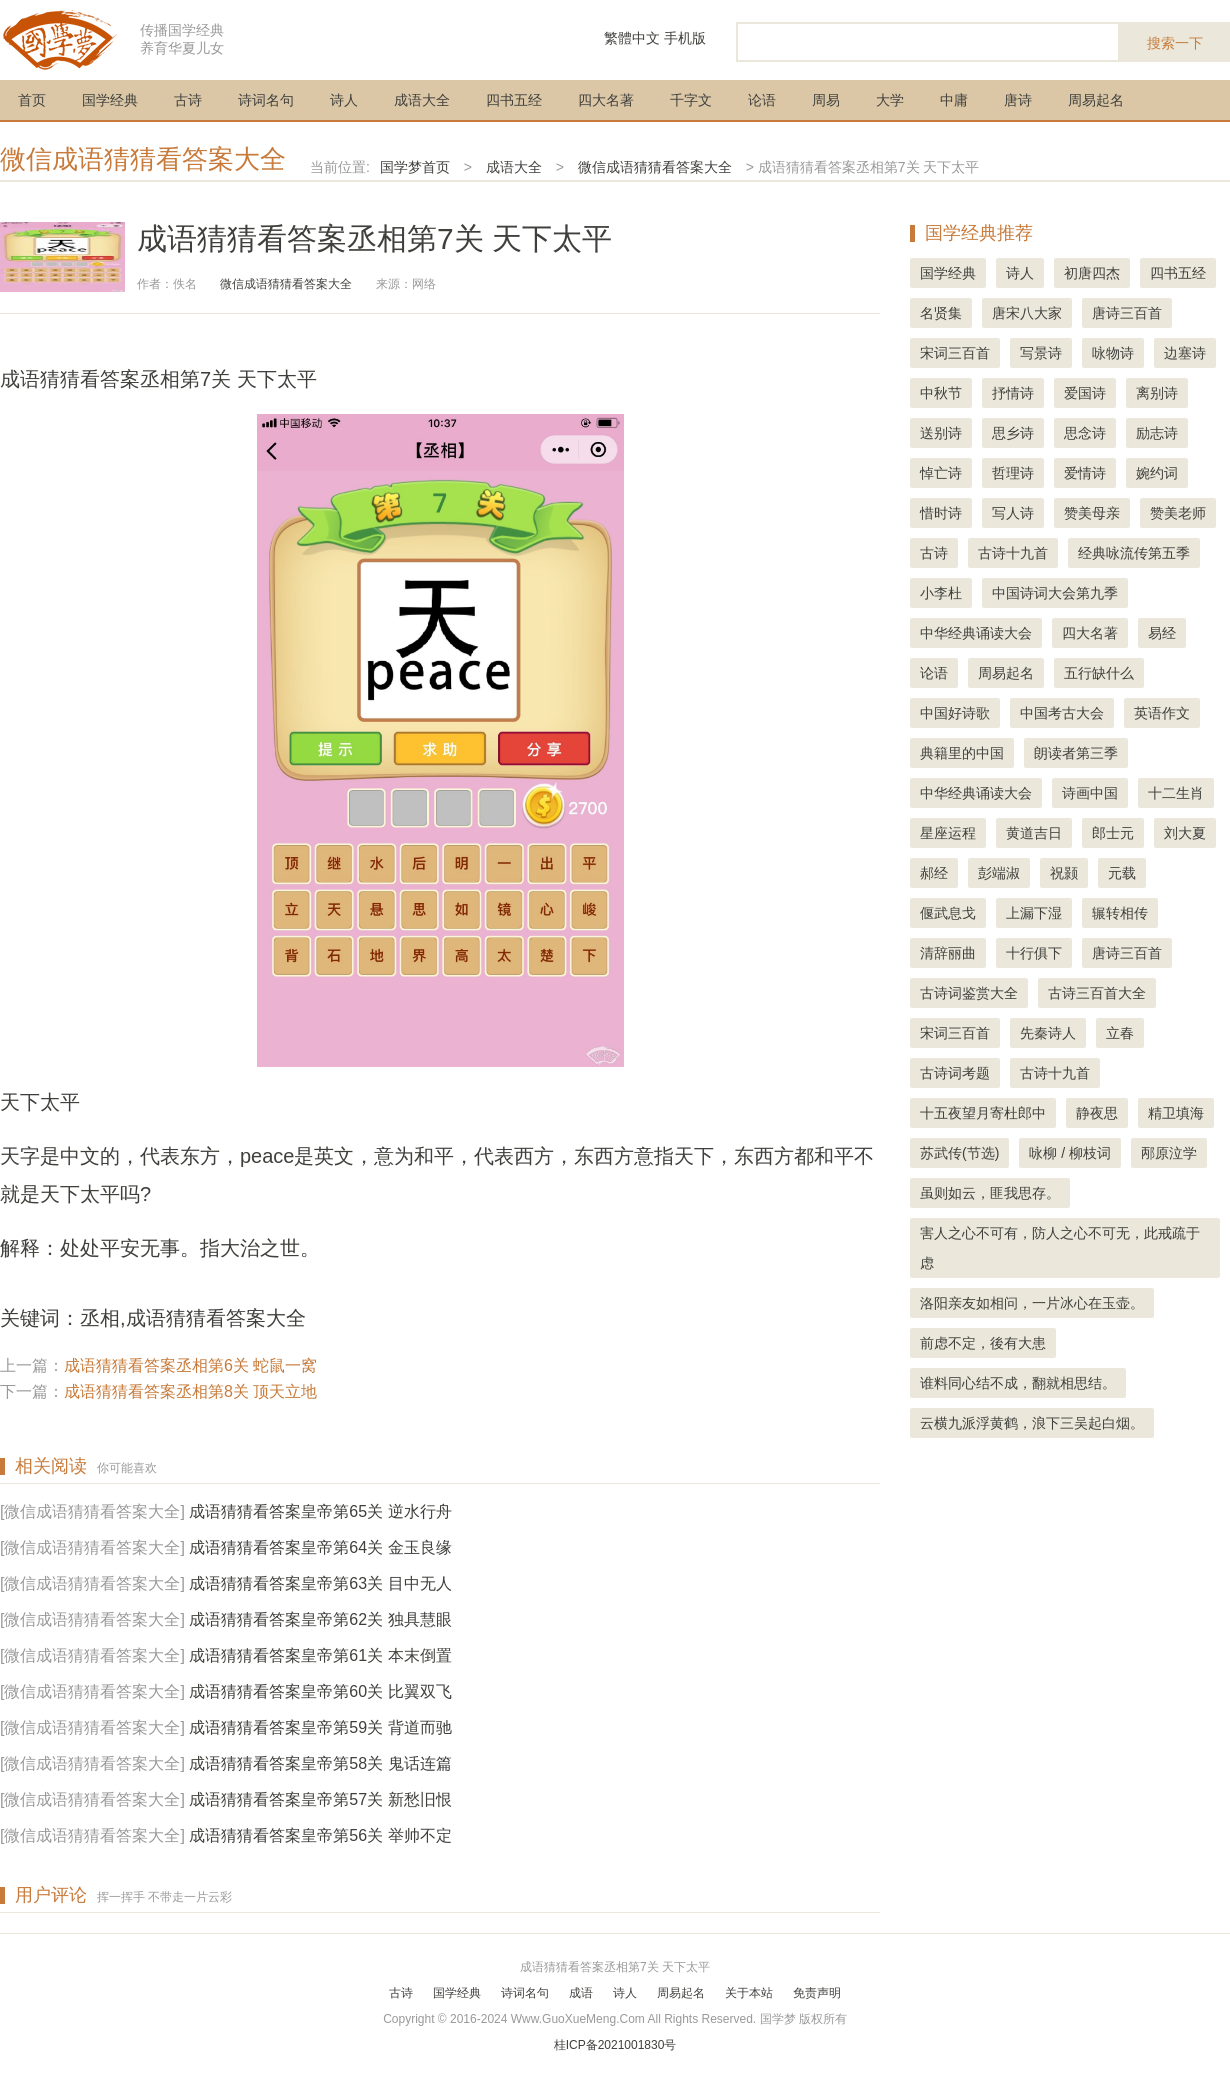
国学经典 (110, 100)
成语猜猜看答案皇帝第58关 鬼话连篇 (320, 1763)
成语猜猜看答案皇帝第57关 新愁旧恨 (320, 1799)
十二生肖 (1176, 793)
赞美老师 (1178, 513)
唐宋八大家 (1027, 313)
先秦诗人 (1048, 1033)
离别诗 (1157, 393)
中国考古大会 (1062, 713)
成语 (581, 1993)
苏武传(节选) (959, 1153)
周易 (826, 100)
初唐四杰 (1092, 273)
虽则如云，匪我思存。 (990, 1193)
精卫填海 (1176, 1113)
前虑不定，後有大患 (983, 1343)
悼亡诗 (941, 473)
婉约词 (1157, 473)
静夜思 (1097, 1113)
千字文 (691, 100)
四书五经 (514, 100)
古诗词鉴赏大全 (969, 993)
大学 (890, 100)
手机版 (685, 38)
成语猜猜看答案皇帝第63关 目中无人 (320, 1583)
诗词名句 (266, 100)
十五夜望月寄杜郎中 (983, 1113)
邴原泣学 (1169, 1153)
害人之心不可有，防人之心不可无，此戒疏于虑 (1060, 1248)
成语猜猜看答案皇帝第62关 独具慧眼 (320, 1619)
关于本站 (749, 1993)
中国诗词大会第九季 (1055, 593)
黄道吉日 (1034, 833)
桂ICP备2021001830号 (615, 2045)
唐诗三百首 (1127, 313)
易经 (1162, 633)
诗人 (344, 100)
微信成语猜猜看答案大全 (143, 159)
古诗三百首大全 (1097, 993)
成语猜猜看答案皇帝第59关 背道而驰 (320, 1727)
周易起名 (1096, 100)
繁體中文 (632, 38)
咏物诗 (1113, 353)
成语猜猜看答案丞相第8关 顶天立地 (190, 1391)
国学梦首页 (415, 167)
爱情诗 (1085, 473)
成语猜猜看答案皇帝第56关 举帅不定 (320, 1835)
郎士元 (1113, 833)
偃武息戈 (948, 913)
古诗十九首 (1013, 553)
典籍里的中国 (962, 753)
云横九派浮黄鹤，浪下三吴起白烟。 (1032, 1423)
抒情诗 (1013, 393)
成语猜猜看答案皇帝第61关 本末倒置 (320, 1655)
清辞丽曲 (948, 953)
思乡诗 (1013, 433)
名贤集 (941, 313)
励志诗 (1157, 433)
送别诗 (941, 433)
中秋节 (941, 393)
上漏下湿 (1034, 913)
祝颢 (1064, 873)
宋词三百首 (955, 353)
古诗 (188, 100)
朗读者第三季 (1076, 753)
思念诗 (1085, 433)
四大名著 (606, 100)
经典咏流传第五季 (1134, 553)
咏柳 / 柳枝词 (1070, 1153)
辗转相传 (1120, 913)
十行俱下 (1034, 953)
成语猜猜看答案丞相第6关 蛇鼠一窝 (190, 1365)
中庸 (954, 100)
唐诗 (1018, 100)
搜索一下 (1175, 43)
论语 (762, 100)
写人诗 (1013, 513)
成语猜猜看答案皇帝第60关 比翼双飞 (320, 1691)
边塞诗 (1185, 353)
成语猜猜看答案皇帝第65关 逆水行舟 (320, 1511)
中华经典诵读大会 (976, 633)
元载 (1122, 873)
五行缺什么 (1099, 673)
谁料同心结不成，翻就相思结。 (1018, 1383)
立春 (1120, 1033)
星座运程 (948, 833)
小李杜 (941, 593)
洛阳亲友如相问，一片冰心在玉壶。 (1032, 1303)
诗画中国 (1090, 793)
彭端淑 (999, 873)
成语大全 (422, 100)
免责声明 (817, 1993)
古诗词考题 (955, 1073)
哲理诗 (1013, 473)
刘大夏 (1185, 833)
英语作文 (1162, 713)
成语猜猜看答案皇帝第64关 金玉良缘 (320, 1547)
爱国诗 (1085, 393)
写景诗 (1041, 353)
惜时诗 (941, 513)
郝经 (934, 873)
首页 (32, 100)
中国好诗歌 (955, 713)
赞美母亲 (1092, 513)
